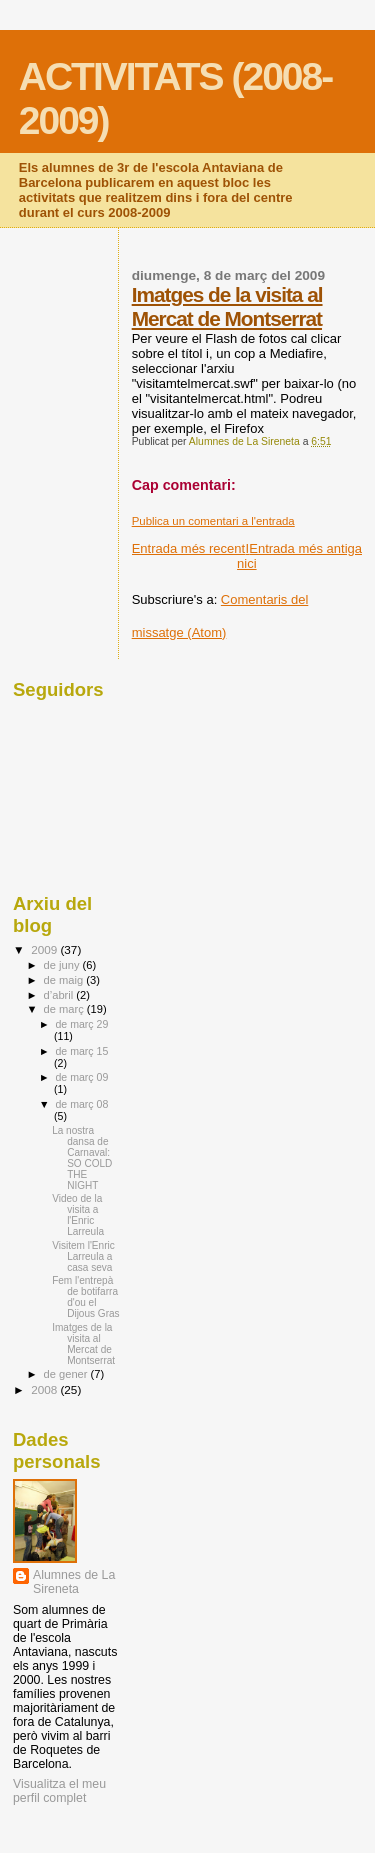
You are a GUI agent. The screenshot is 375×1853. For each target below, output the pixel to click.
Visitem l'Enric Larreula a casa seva (83, 1256)
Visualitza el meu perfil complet (59, 1791)
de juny (63, 965)
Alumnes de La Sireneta (74, 1582)
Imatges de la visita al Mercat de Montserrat (227, 306)
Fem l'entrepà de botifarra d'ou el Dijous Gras (85, 1297)
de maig (65, 980)
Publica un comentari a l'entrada (213, 521)
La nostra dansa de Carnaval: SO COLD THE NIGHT (82, 1158)
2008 (45, 1389)
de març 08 (81, 1104)
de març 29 (81, 1024)
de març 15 (81, 1051)
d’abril (60, 995)
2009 (45, 949)
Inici (247, 556)
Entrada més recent (188, 548)
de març (65, 1009)
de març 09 (81, 1077)
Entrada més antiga (305, 548)
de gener (67, 1374)
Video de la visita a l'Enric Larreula (78, 1215)
